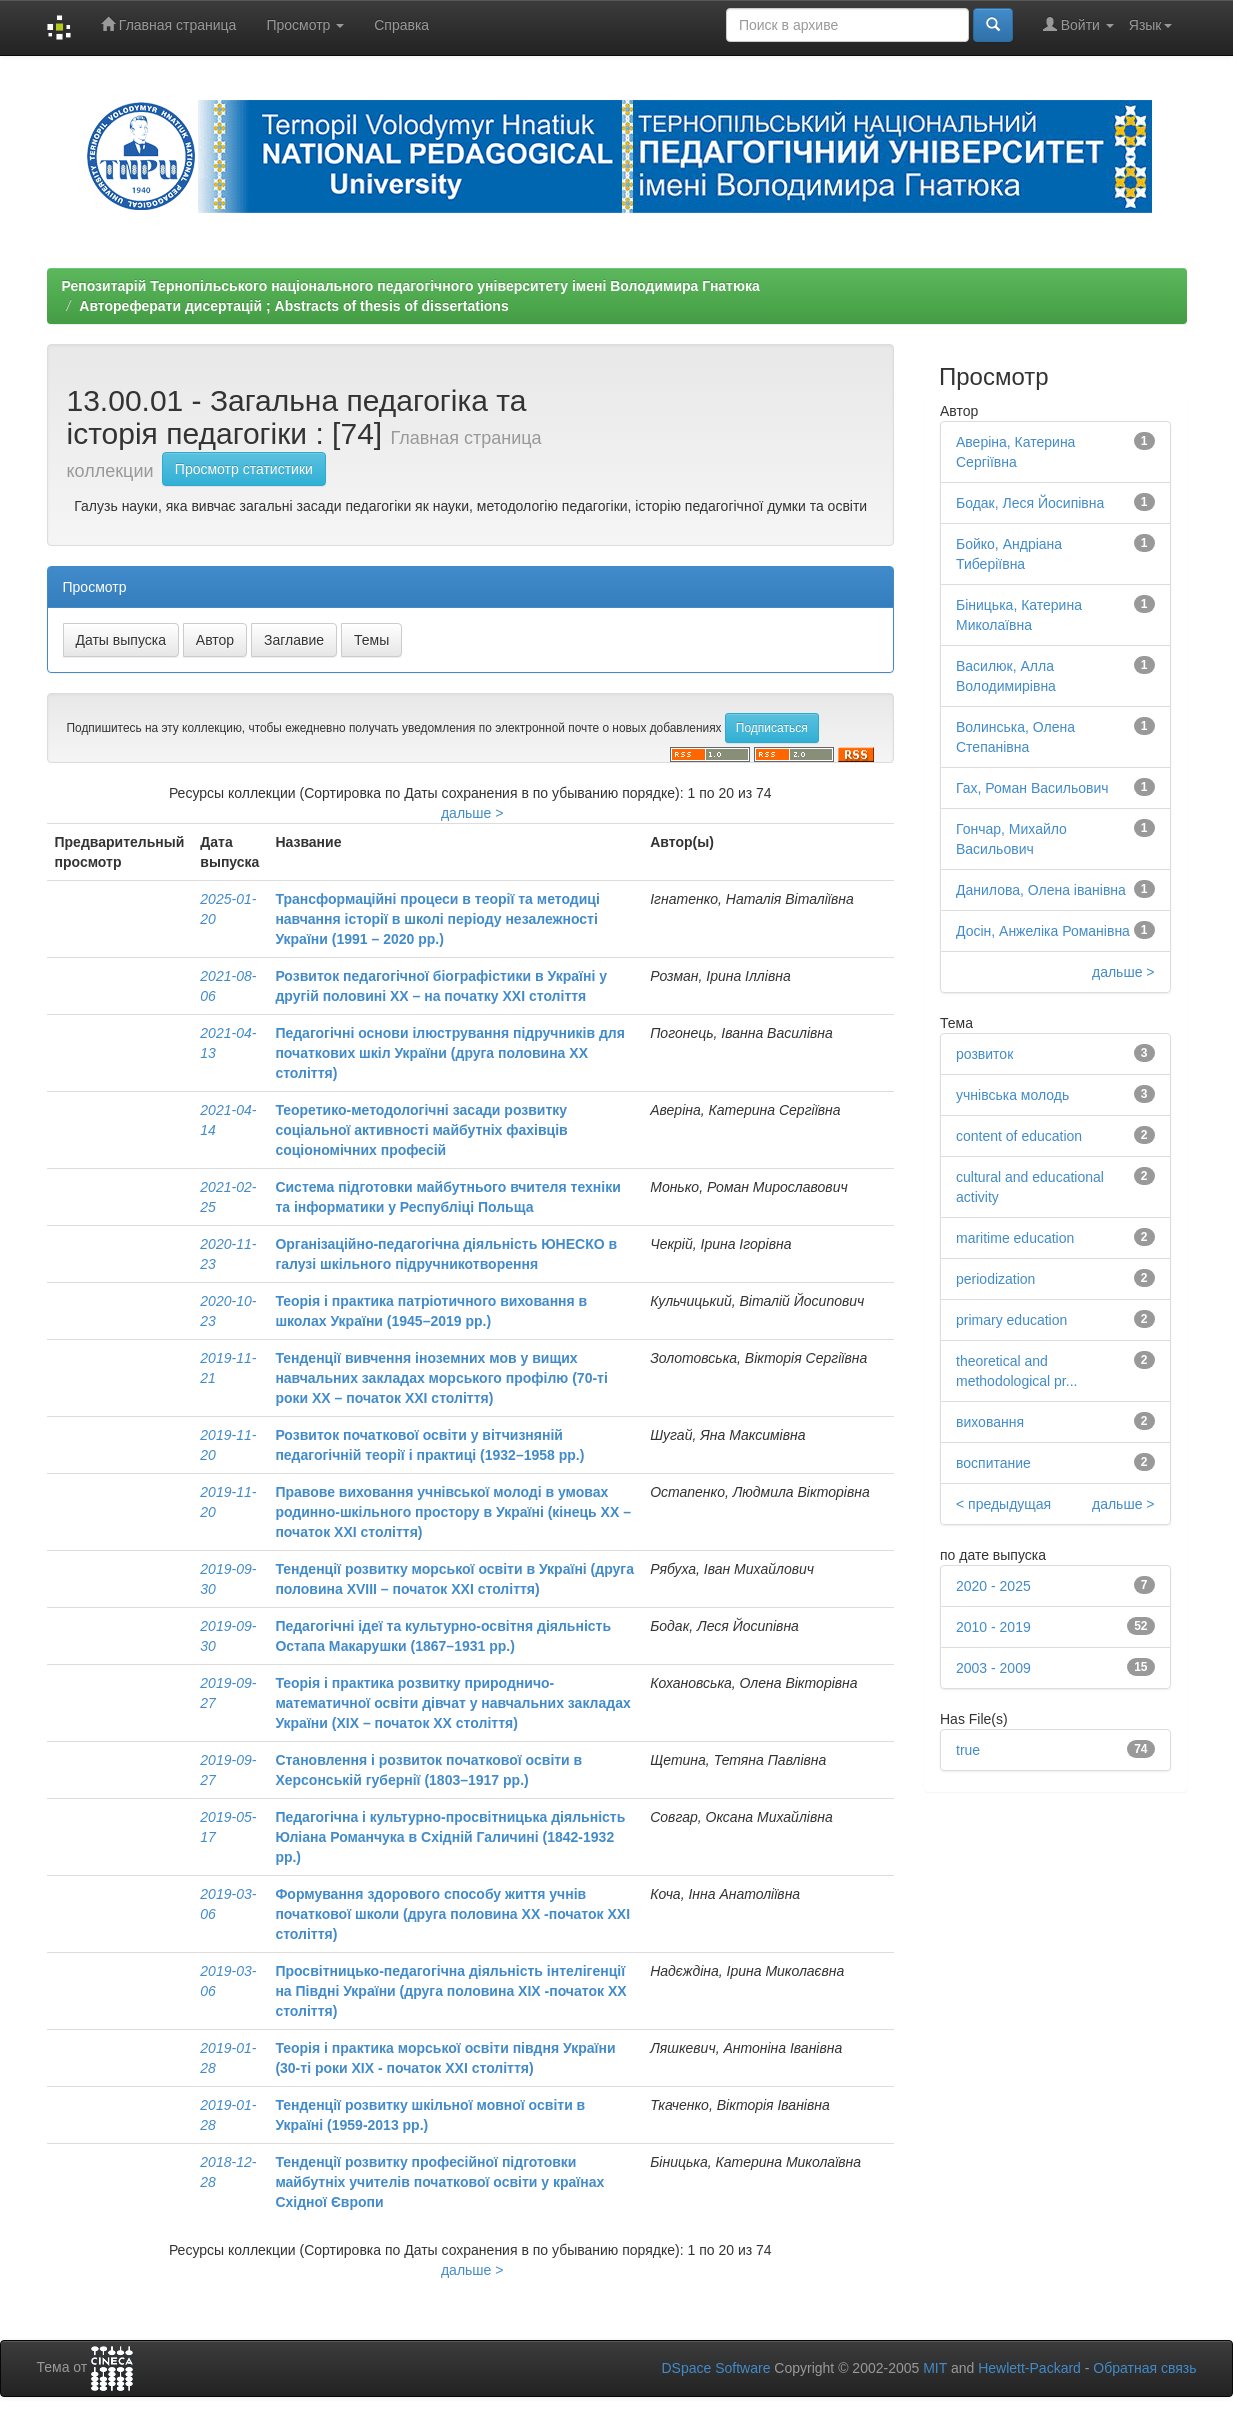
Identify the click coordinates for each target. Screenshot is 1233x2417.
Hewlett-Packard (1029, 2368)
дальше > (472, 813)
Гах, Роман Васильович (1032, 788)
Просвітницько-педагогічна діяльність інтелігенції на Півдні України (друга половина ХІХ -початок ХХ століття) (450, 1991)
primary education (1011, 1320)
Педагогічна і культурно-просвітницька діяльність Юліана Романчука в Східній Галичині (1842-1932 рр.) (450, 1837)
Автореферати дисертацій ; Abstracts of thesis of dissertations (293, 306)
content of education (1019, 1136)
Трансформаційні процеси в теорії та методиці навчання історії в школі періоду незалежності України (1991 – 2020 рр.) (437, 919)
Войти (1078, 24)
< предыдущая (1003, 1504)
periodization (995, 1279)
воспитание (993, 1463)
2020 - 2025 (993, 1586)
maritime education (1015, 1238)
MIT (935, 2368)
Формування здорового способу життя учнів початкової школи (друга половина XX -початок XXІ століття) (452, 1914)
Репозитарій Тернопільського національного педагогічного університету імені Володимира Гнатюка (411, 286)
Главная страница (168, 24)
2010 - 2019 (993, 1627)
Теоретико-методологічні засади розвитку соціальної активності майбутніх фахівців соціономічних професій (421, 1130)
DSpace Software (715, 2368)
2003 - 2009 (993, 1668)
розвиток (984, 1054)
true (968, 1750)
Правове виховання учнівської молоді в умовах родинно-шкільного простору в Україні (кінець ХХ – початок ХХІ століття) (453, 1512)
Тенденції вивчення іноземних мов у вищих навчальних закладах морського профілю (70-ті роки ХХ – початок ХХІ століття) (441, 1378)
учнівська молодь (1012, 1095)
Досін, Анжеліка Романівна (1043, 931)
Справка (401, 25)
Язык (1150, 25)
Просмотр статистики (244, 469)
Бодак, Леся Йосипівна (1030, 503)
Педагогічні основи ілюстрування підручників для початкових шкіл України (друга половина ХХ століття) (450, 1053)
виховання (990, 1422)
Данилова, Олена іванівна (1041, 890)
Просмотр (305, 25)
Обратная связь (1144, 2368)
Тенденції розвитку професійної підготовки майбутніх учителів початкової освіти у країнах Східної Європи (439, 2182)
